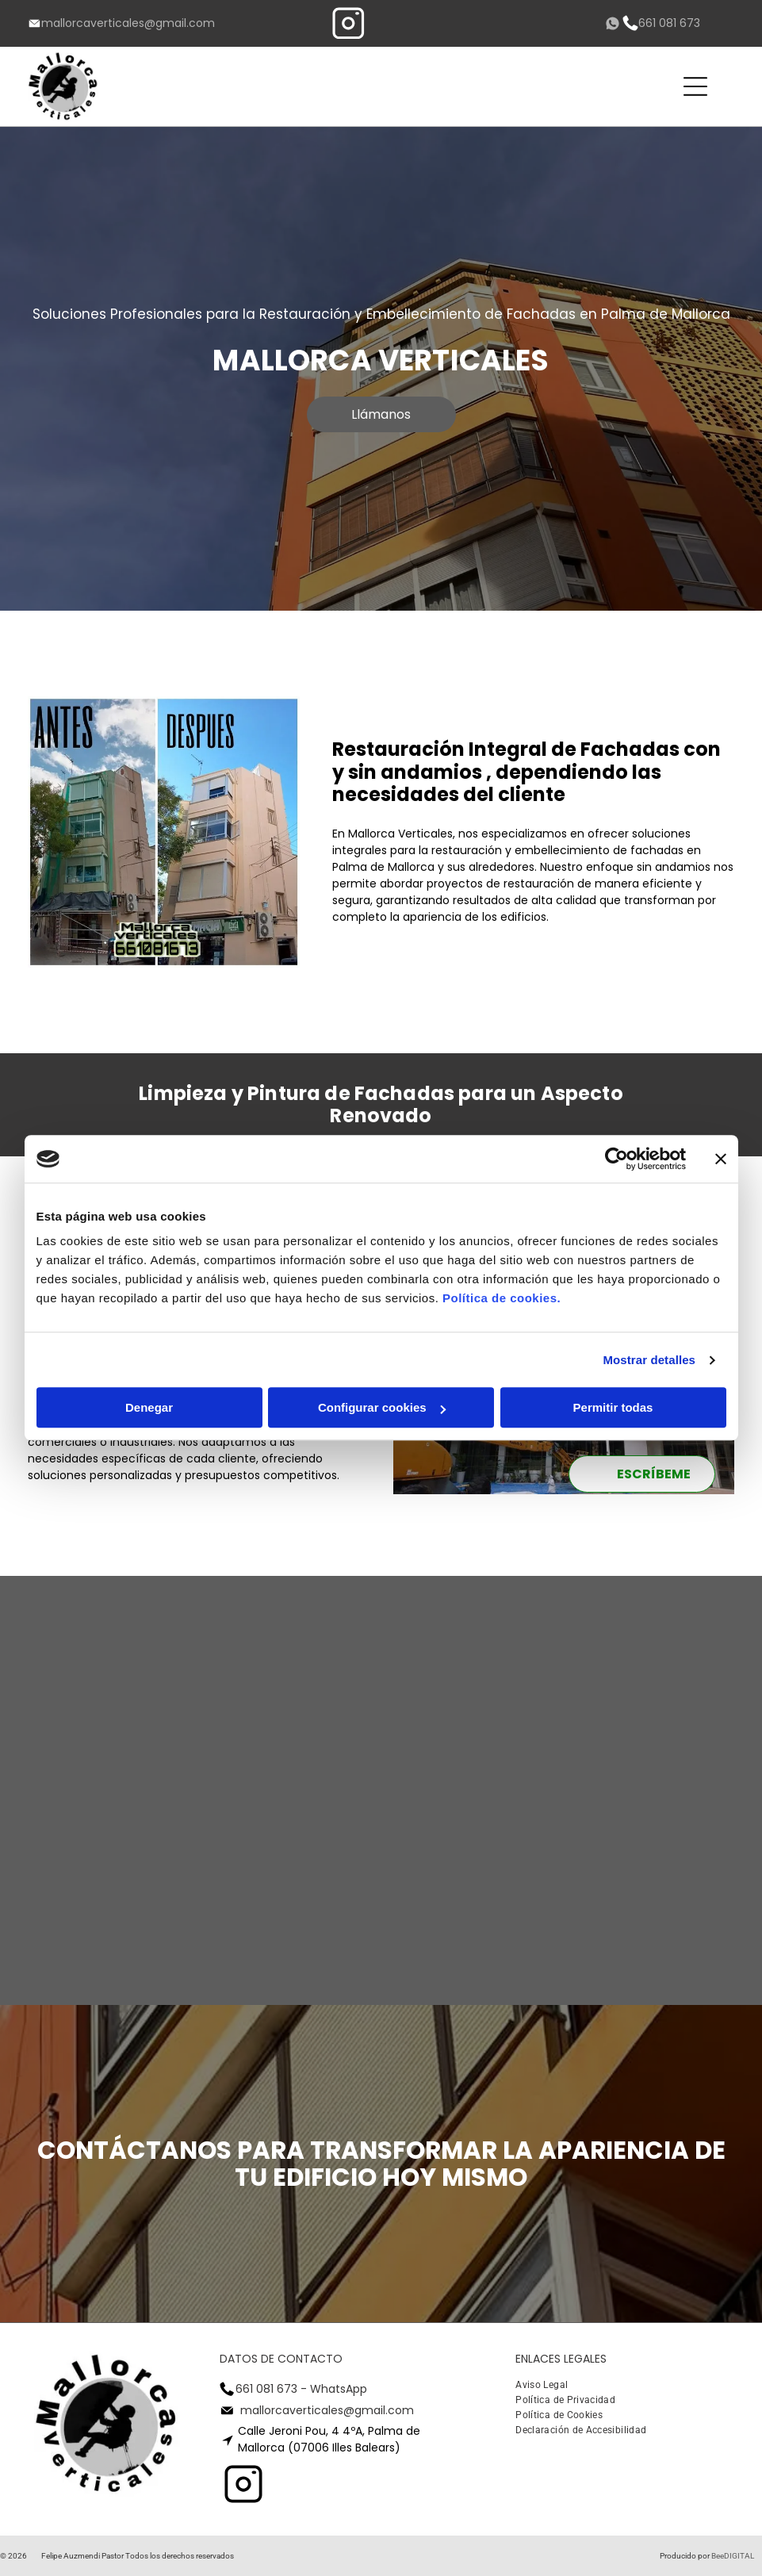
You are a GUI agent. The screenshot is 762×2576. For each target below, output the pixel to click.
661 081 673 (669, 23)
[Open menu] (695, 86)
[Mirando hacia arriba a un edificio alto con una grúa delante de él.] (108, 1699)
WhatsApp (338, 2389)
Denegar (149, 1408)
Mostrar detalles (649, 1360)
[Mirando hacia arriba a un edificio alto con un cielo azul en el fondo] (290, 1699)
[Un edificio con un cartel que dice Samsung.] (653, 1881)
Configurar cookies (382, 1408)
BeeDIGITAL (732, 2555)
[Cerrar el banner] (720, 1158)
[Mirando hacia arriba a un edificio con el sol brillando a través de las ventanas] (472, 1699)
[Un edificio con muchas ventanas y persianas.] (472, 1881)
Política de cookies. (501, 1298)
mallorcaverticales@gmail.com (128, 23)
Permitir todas (613, 1408)
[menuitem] (547, 2386)
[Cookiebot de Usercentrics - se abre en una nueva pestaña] (616, 1159)
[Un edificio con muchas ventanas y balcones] (290, 1881)
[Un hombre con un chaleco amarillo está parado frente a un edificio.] (108, 1881)
